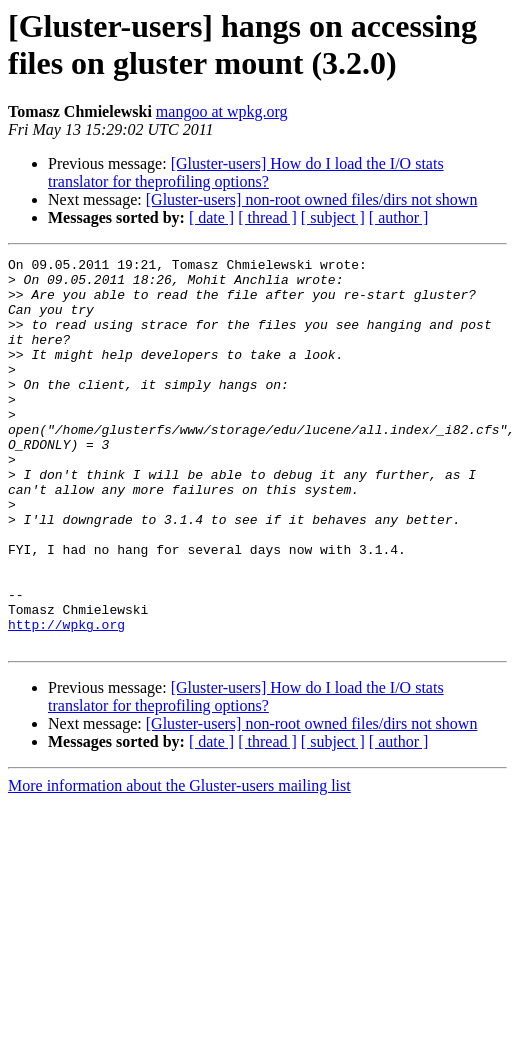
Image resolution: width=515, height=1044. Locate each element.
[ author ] (399, 217)
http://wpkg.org (66, 699)
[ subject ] (333, 217)
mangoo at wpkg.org (222, 111)
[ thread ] (267, 217)
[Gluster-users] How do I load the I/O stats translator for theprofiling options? (246, 172)
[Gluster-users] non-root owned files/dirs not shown (312, 199)
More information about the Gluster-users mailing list (179, 863)
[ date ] (211, 217)
